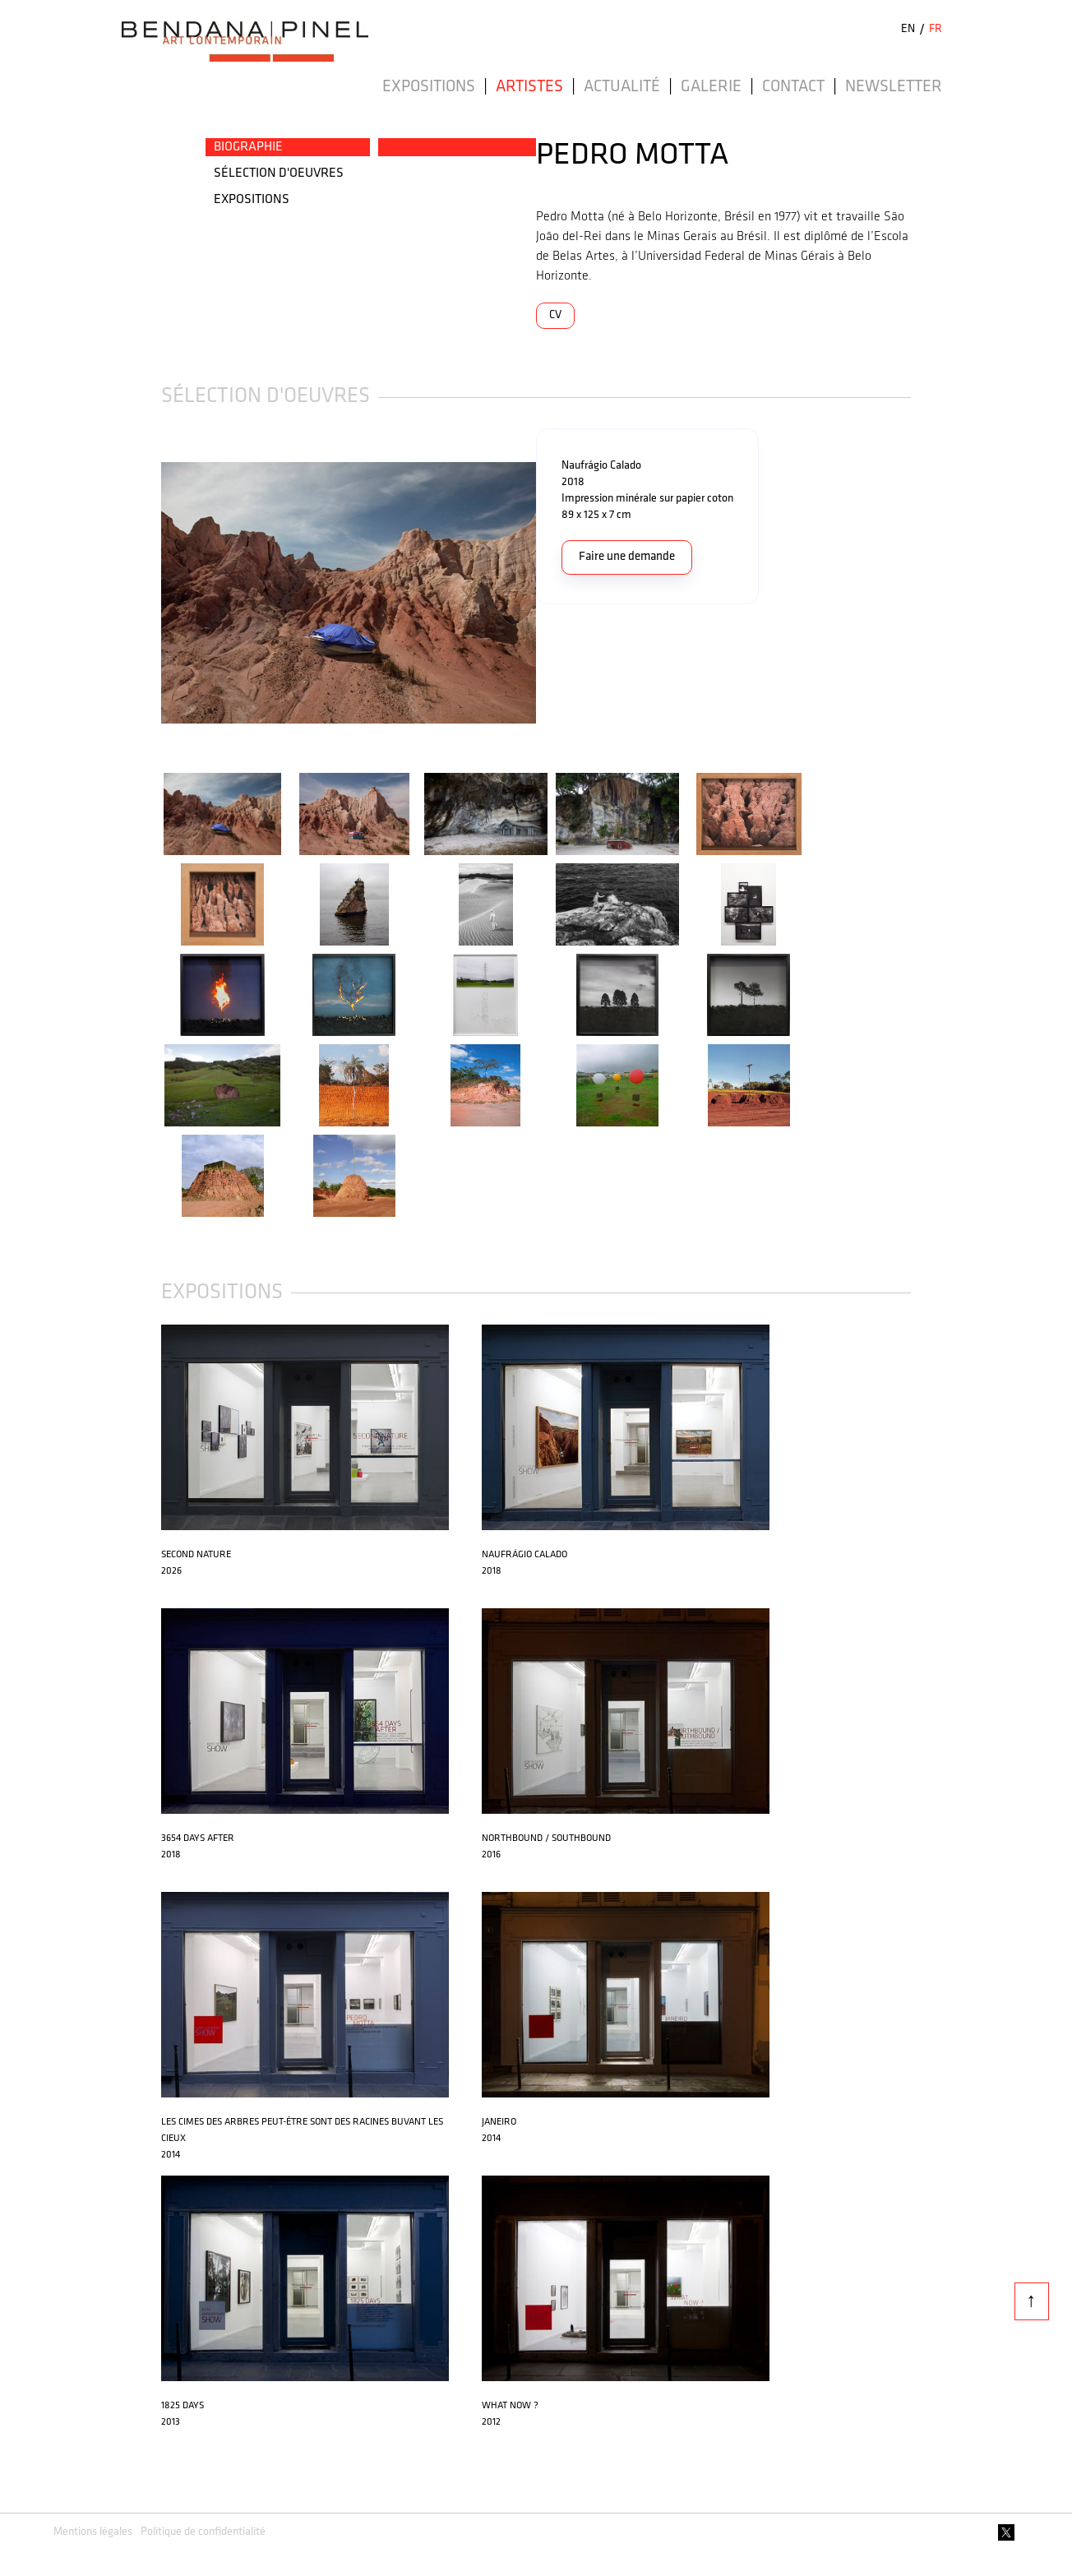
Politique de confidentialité (203, 2532)
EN (908, 29)
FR (935, 29)
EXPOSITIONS (251, 199)
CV (555, 315)
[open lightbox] (348, 592)
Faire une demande (627, 557)
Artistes (529, 87)
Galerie (711, 87)
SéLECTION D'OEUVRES (279, 173)
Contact (793, 87)
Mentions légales (92, 2532)
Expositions (428, 87)
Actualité (622, 87)
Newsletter (893, 87)
